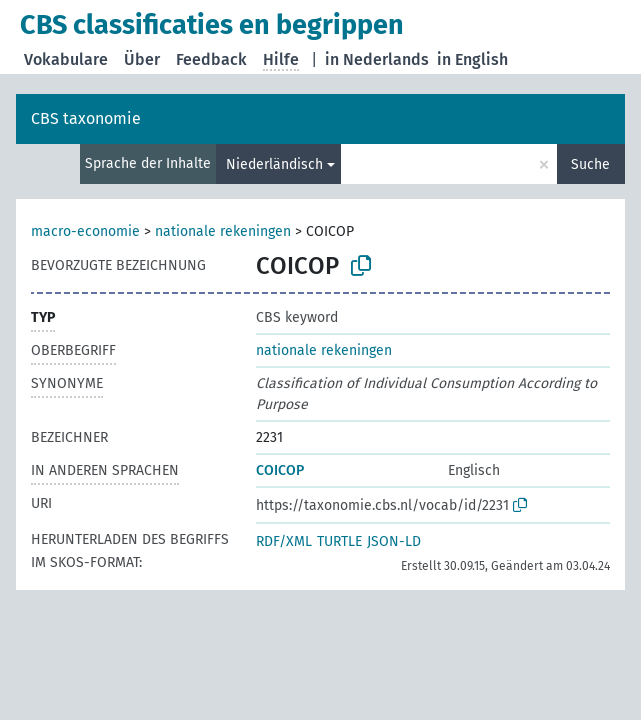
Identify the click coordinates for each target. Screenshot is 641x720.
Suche (590, 164)
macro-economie (85, 231)
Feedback (211, 59)
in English (472, 59)
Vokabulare (66, 59)
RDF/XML (284, 541)
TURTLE (339, 541)
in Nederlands (377, 59)
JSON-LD (394, 541)
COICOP (280, 470)
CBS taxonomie (86, 118)
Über (142, 59)
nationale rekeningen (223, 231)
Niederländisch (274, 164)
